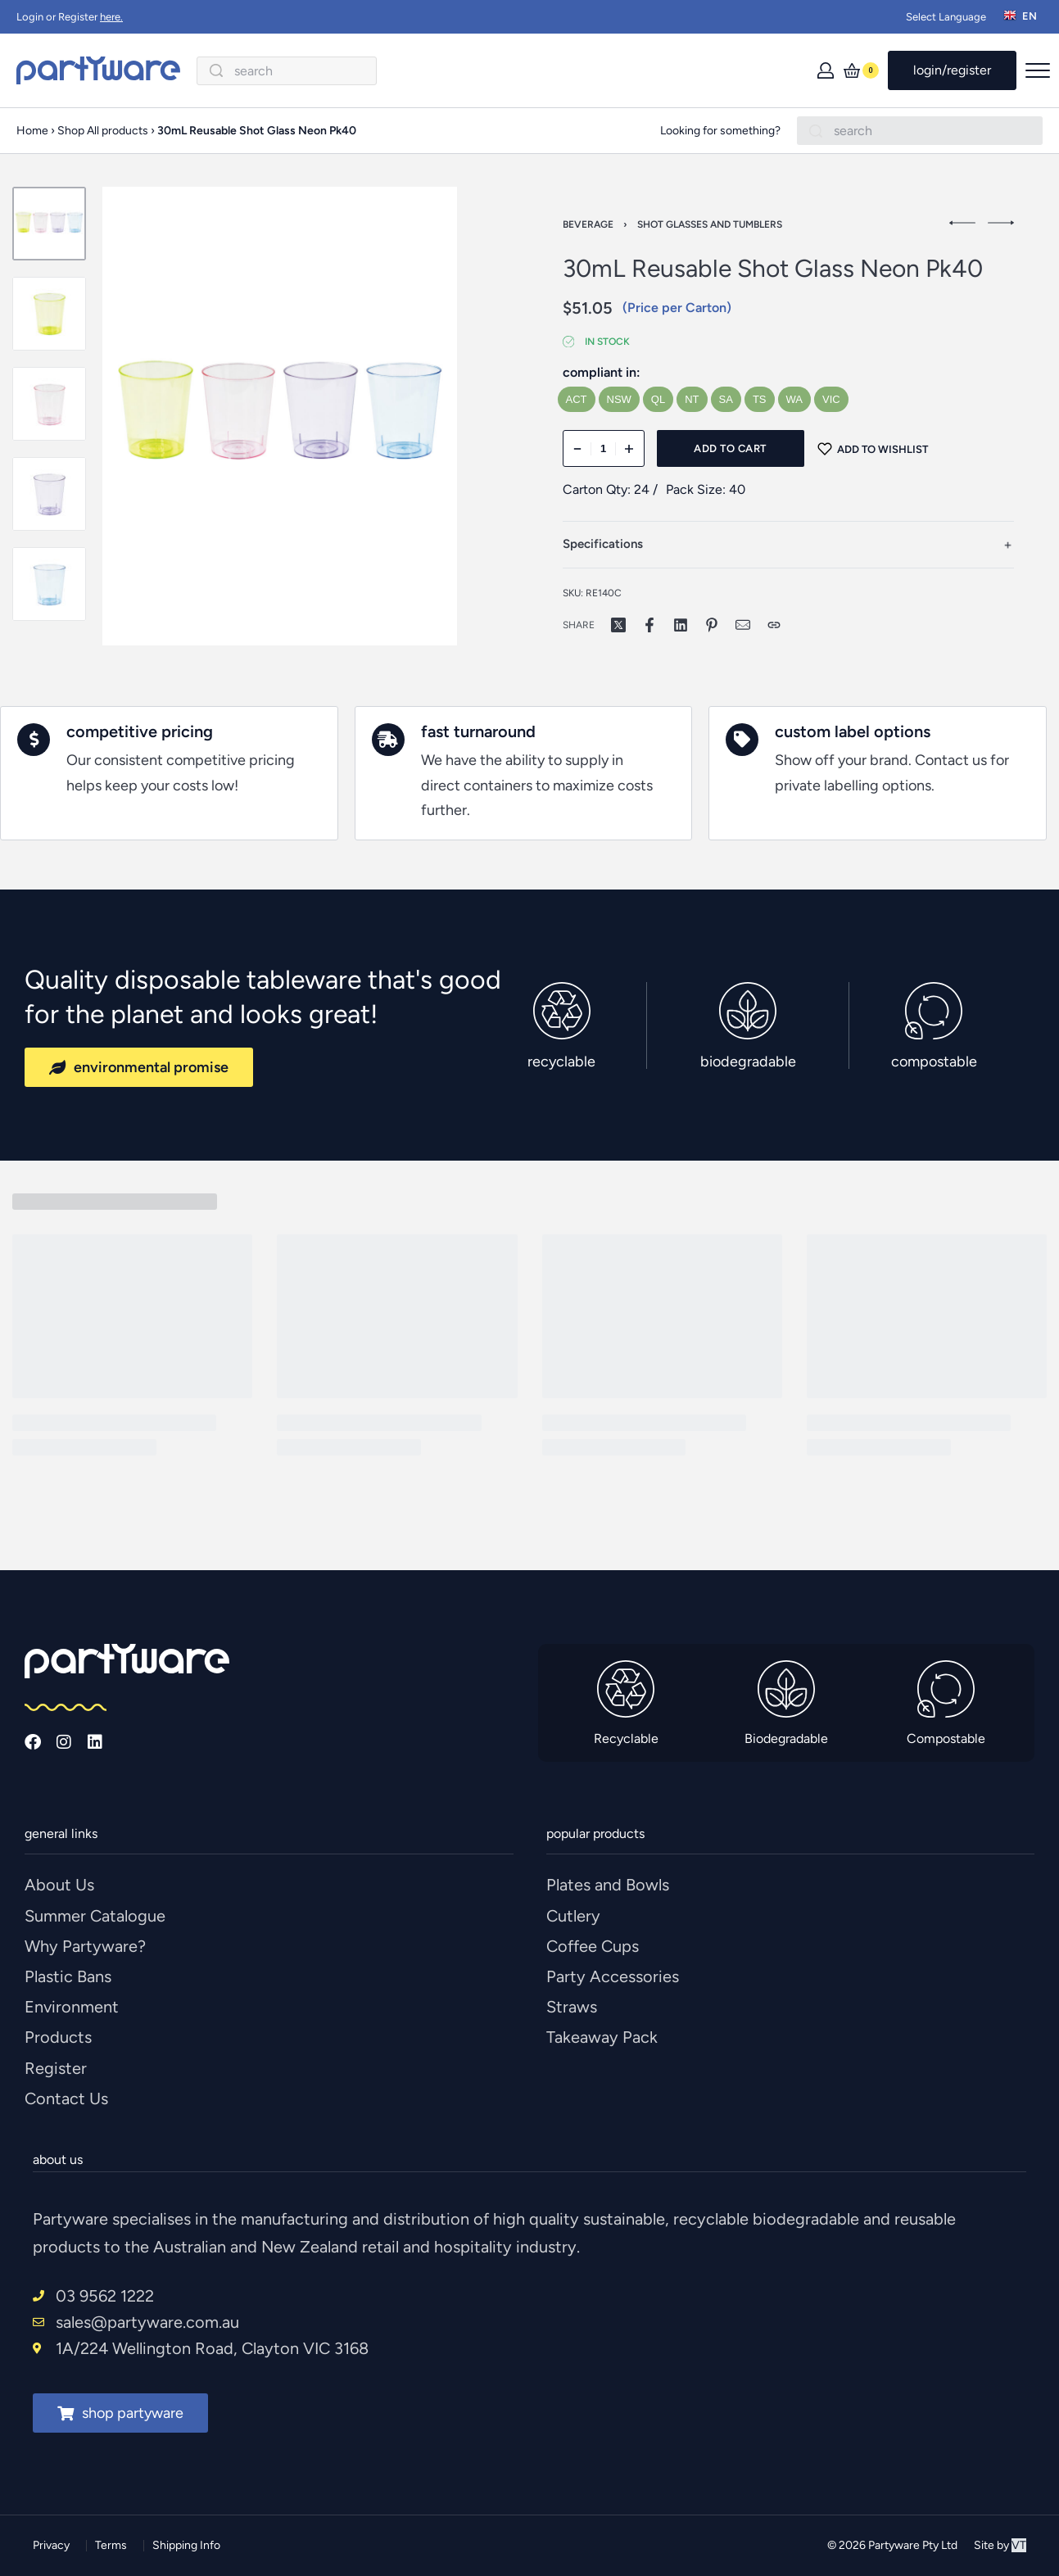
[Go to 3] (49, 404)
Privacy (51, 2545)
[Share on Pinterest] (711, 625)
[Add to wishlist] (873, 448)
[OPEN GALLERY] (279, 416)
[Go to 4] (49, 494)
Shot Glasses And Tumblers (709, 224)
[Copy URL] (774, 625)
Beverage (588, 224)
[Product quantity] (604, 448)
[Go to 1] (49, 223)
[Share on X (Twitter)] (618, 625)
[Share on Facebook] (649, 625)
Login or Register (69, 17)
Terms (111, 2545)
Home (32, 131)
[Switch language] (1022, 16)
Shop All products (102, 131)
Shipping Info (186, 2545)
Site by (1000, 2545)
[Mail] (742, 625)
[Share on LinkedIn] (680, 625)
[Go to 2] (49, 314)
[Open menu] (1038, 70)
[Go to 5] (49, 584)
